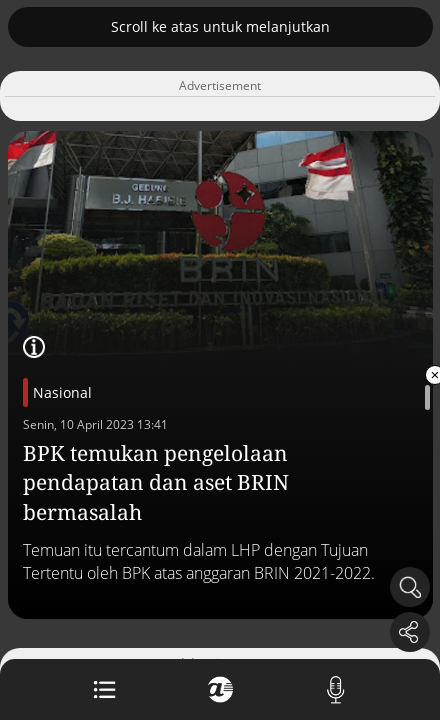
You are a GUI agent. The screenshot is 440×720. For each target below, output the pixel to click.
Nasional (62, 392)
